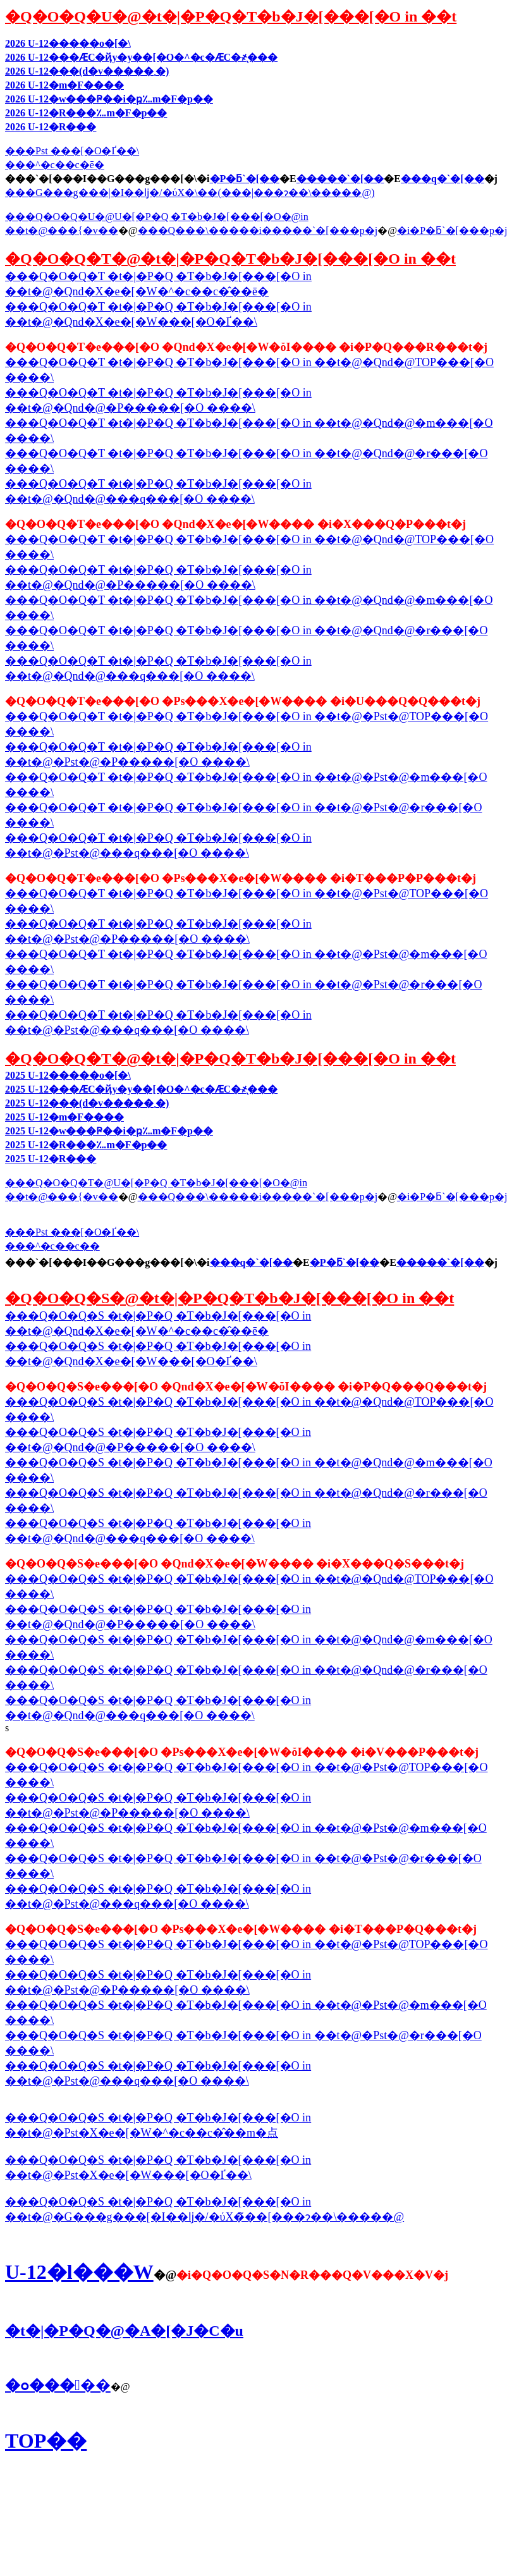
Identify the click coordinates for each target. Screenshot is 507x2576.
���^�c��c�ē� (54, 164)
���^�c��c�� (52, 1246)
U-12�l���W (79, 2271)
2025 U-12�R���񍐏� (50, 1158)
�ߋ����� (58, 2385)
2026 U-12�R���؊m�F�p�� (86, 112)
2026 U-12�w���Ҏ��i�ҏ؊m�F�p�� (109, 99)
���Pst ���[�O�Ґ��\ (72, 150)
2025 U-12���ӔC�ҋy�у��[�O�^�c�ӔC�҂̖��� (141, 1089)
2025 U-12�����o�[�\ (68, 1075)
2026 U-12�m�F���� (64, 85)
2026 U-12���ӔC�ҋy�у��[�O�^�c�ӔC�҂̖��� (141, 57)
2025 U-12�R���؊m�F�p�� (86, 1144)
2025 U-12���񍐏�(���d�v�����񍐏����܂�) (87, 1103)
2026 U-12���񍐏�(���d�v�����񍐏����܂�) (87, 71)
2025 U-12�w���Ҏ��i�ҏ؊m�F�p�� (109, 1130)
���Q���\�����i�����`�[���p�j (258, 230)
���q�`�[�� (442, 178)
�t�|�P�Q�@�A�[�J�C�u (124, 2330)
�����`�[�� (340, 178)
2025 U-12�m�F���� (64, 1117)
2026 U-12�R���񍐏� (50, 126)
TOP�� (46, 2440)
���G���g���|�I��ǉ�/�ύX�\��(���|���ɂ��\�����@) (190, 192)
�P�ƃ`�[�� (244, 178)
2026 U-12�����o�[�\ (68, 43)
